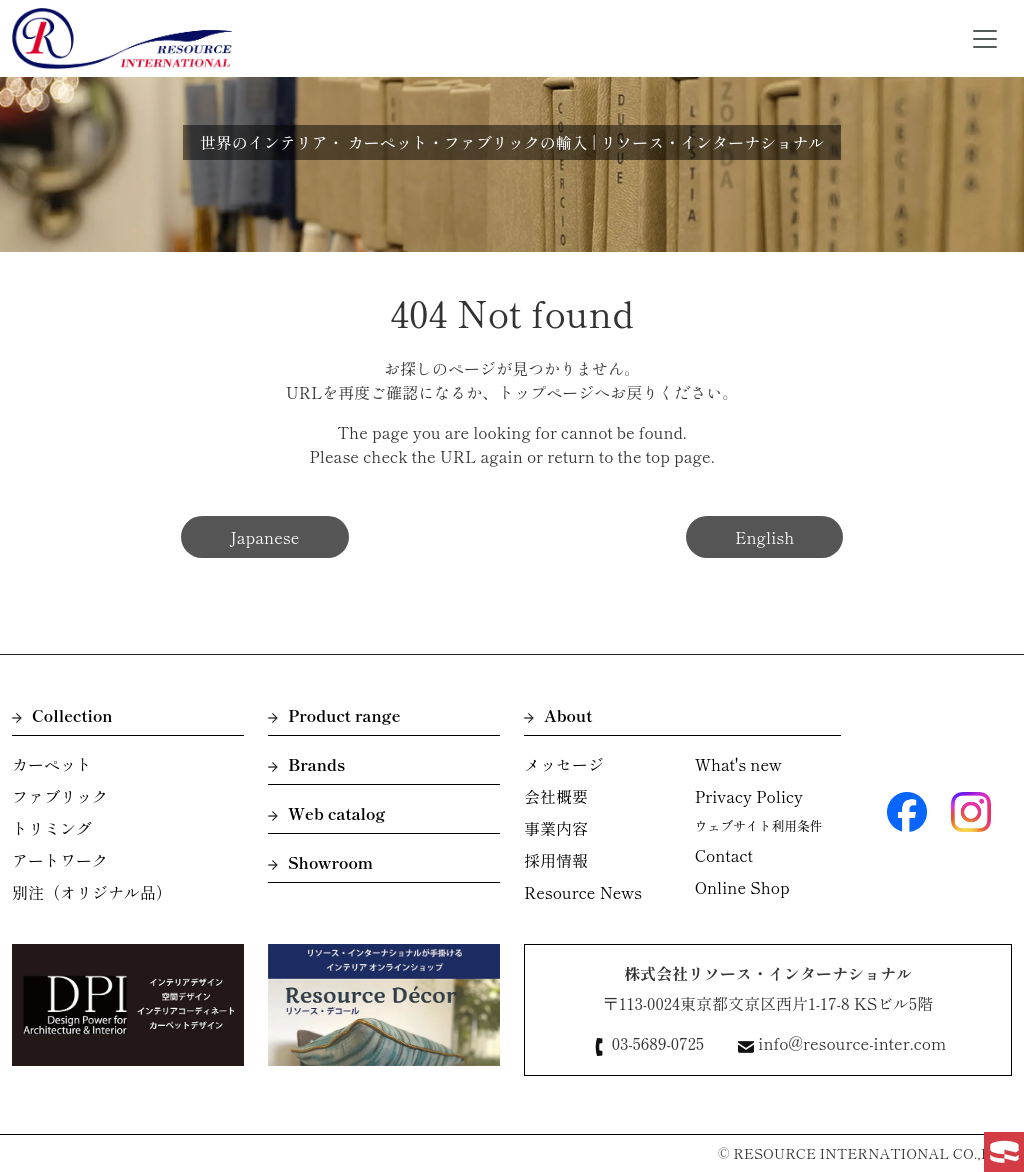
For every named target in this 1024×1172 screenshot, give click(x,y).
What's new (738, 764)
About (558, 715)
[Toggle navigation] (985, 39)
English (764, 537)
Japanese (265, 537)
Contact (724, 855)
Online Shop (742, 887)
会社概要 (556, 796)
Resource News (583, 892)
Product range (334, 715)
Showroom (320, 862)
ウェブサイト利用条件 (759, 825)
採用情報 (556, 860)
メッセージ (564, 764)
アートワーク (60, 860)
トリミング (52, 828)
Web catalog (326, 813)
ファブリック (60, 796)
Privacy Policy (749, 796)
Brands (306, 764)
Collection (62, 715)
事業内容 (556, 828)
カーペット (52, 764)
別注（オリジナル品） (92, 892)
